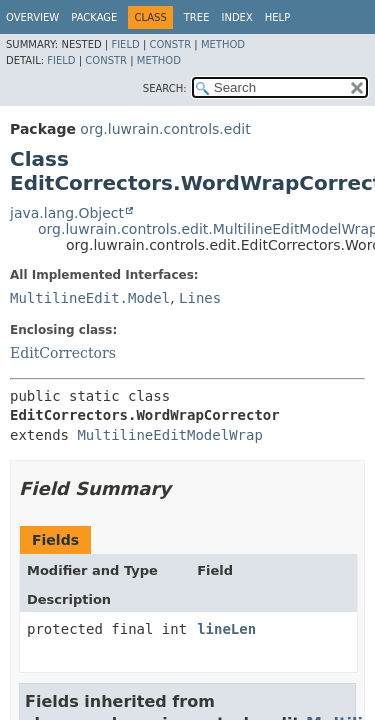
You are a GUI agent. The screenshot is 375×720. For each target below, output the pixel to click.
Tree (197, 17)
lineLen (226, 629)
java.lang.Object (67, 213)
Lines (200, 298)
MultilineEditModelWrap (169, 435)
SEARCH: (165, 88)
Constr (170, 44)
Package (94, 17)
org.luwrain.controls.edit (165, 129)
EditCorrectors (63, 353)
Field (125, 44)
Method (223, 44)
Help (277, 17)
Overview (32, 17)
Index (236, 17)
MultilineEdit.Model (90, 298)
